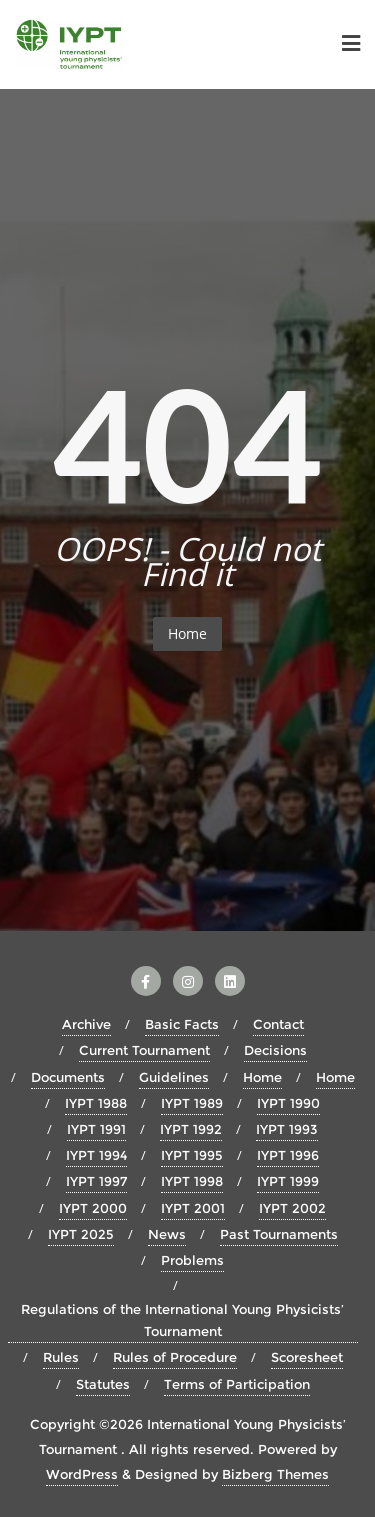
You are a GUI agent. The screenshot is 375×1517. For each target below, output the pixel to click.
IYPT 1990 (288, 1103)
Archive (86, 1024)
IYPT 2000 (93, 1208)
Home (187, 633)
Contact (278, 1024)
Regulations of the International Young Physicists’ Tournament (182, 1320)
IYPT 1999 (288, 1181)
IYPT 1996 (288, 1155)
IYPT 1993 (287, 1129)
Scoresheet (307, 1357)
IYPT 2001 (193, 1208)
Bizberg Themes (275, 1474)
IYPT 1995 (192, 1155)
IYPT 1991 (96, 1129)
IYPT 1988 (96, 1103)
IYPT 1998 (192, 1181)
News (167, 1234)
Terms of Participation (237, 1384)
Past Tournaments (279, 1234)
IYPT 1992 (191, 1129)
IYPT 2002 (292, 1208)
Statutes (103, 1384)
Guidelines (174, 1077)
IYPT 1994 (96, 1155)
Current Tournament (144, 1050)
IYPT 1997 (96, 1181)
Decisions (275, 1050)
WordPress (82, 1474)
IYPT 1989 (192, 1103)
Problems (192, 1260)
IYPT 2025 (81, 1234)
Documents (68, 1077)
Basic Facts (182, 1024)
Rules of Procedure (175, 1357)
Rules (61, 1357)
